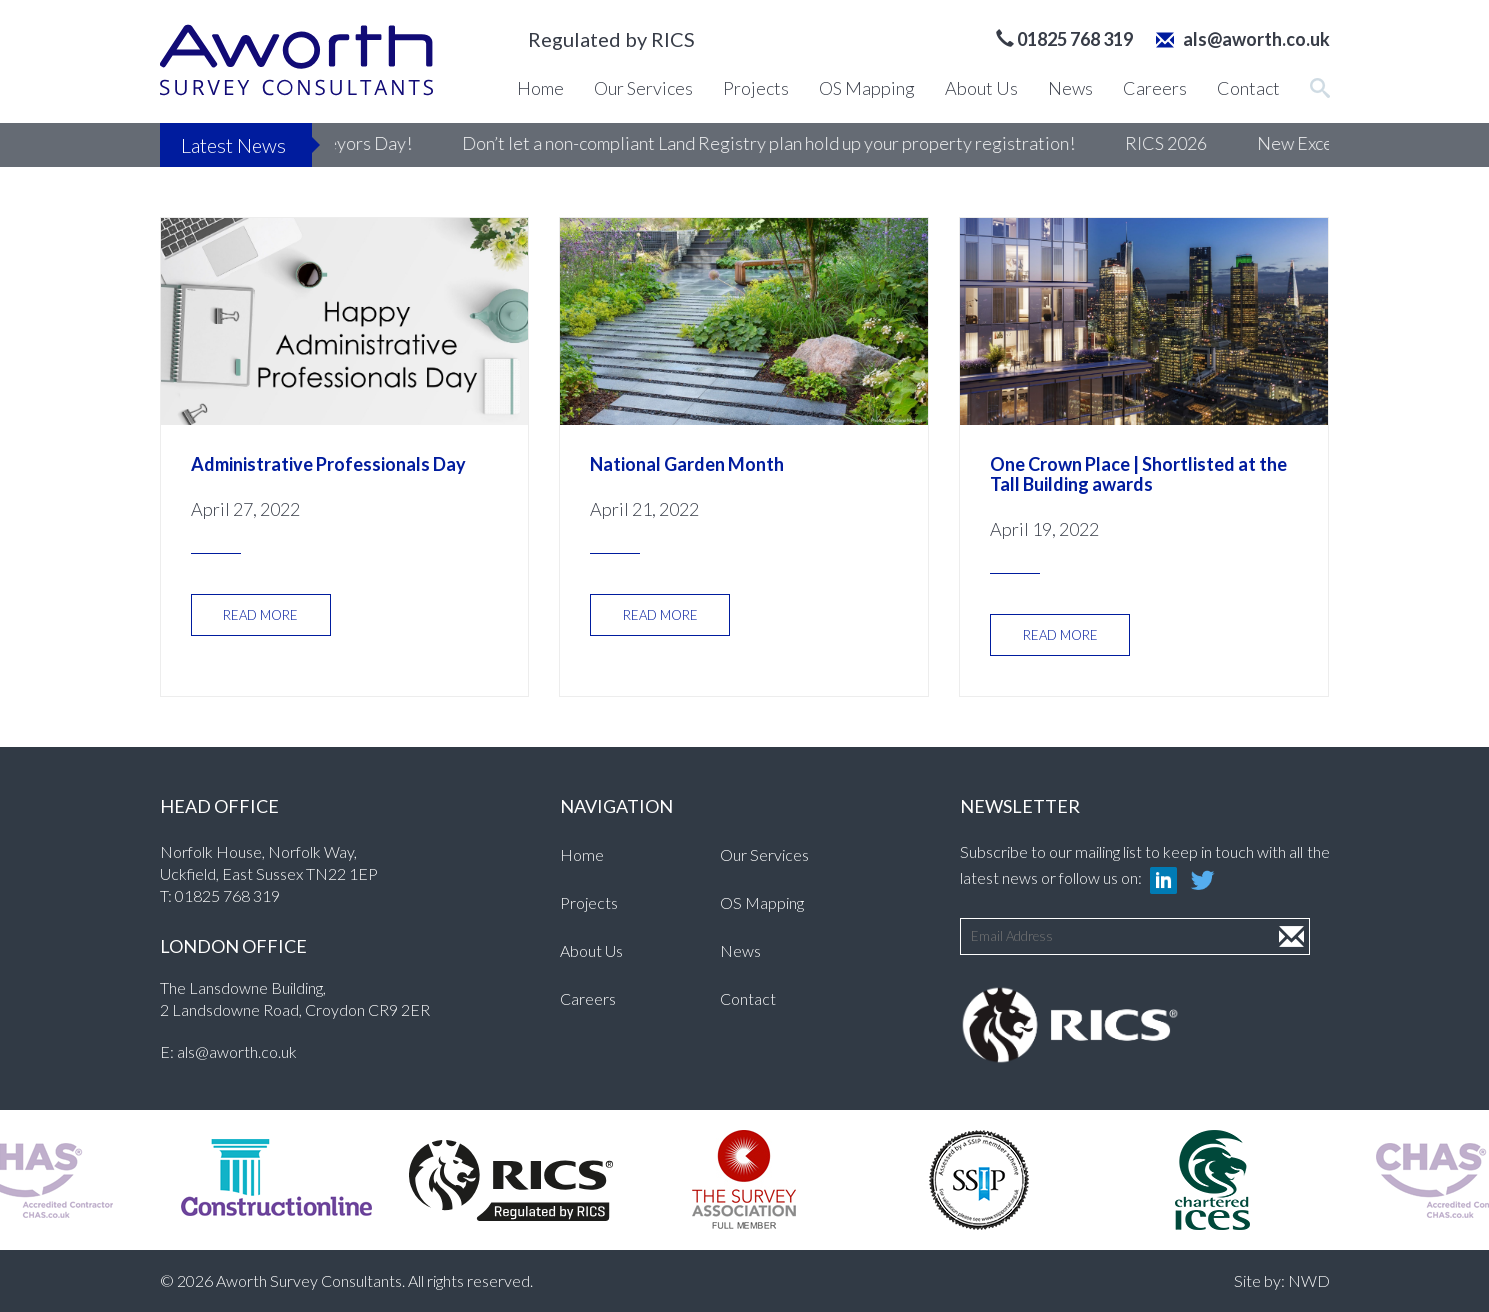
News (1070, 88)
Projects (756, 88)
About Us (981, 88)
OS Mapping (867, 88)
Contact (1248, 88)
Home (540, 88)
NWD (1309, 1280)
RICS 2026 (1201, 143)
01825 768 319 (227, 895)
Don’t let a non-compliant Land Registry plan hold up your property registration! (803, 143)
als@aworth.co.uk (1243, 39)
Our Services (643, 88)
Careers (1155, 88)
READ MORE (260, 615)
